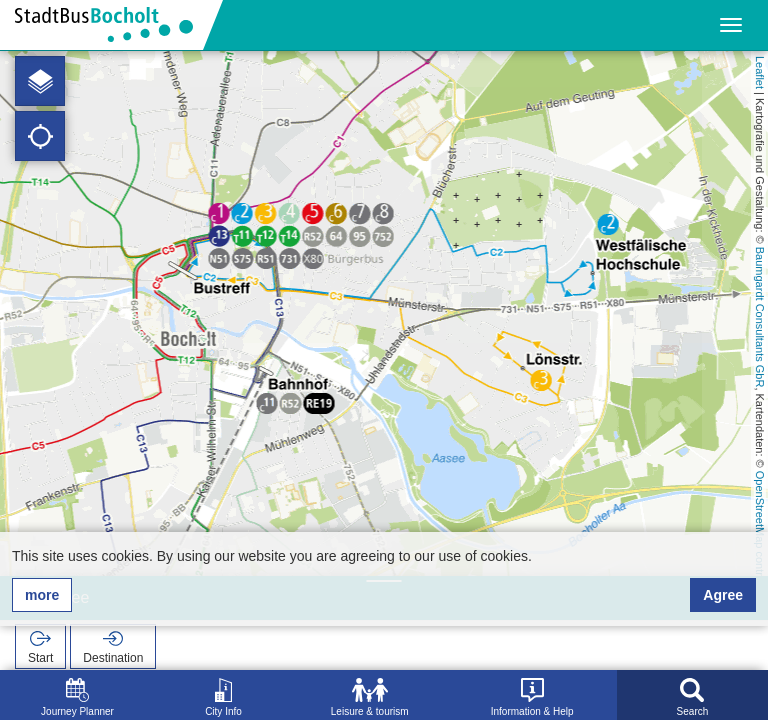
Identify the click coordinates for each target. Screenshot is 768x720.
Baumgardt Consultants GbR (760, 317)
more (42, 595)
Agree (723, 595)
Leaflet (760, 72)
